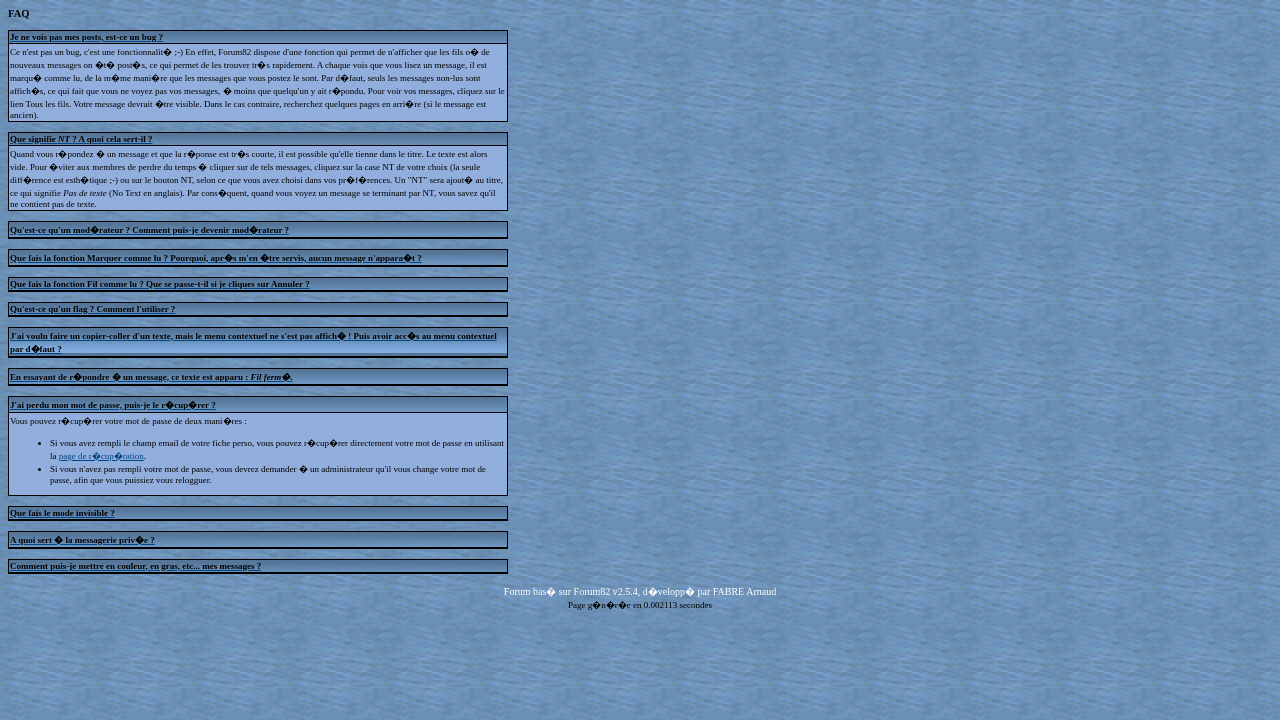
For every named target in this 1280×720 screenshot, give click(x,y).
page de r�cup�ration (101, 456)
